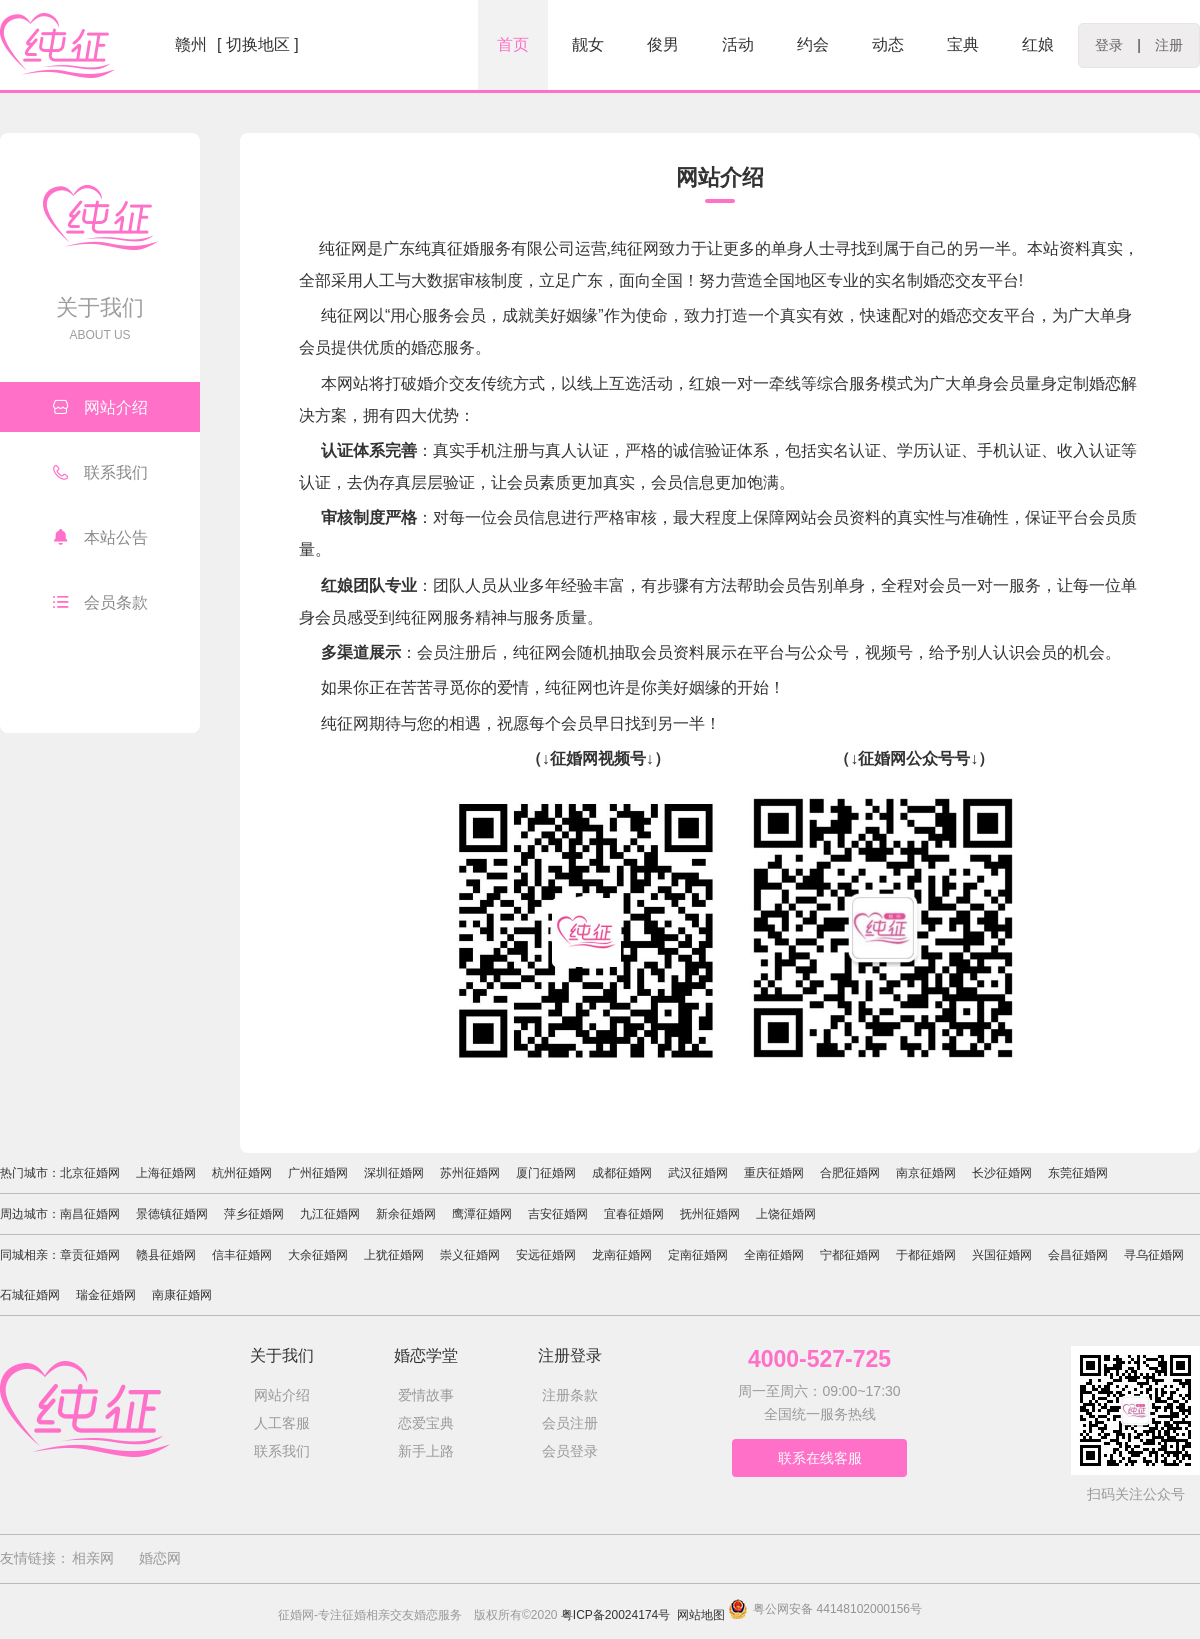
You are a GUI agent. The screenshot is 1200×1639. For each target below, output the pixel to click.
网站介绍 (100, 407)
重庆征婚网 (774, 1173)
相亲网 (93, 1558)
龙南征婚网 (622, 1255)
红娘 (1038, 44)
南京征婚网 (926, 1173)
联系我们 (100, 472)
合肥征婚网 (850, 1173)
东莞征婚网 (1078, 1173)
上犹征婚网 (394, 1255)
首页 (513, 44)
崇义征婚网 (470, 1255)
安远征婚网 (546, 1255)
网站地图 (701, 1615)
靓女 (588, 44)
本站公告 (100, 537)
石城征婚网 (30, 1295)
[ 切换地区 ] (258, 44)
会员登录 (570, 1451)
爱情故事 (426, 1395)
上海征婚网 (166, 1173)
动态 (888, 44)
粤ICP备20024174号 (615, 1615)
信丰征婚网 (242, 1255)
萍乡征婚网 (254, 1214)
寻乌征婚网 (1154, 1255)
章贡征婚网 (90, 1255)
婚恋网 (160, 1558)
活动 (738, 44)
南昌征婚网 (90, 1214)
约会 (813, 44)
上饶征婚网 (786, 1214)
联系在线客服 (820, 1458)
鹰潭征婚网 (482, 1214)
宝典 (963, 44)
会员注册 (570, 1423)
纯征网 (569, 687)
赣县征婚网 (166, 1255)
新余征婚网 (406, 1214)
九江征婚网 (330, 1214)
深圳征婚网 (394, 1173)
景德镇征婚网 (172, 1214)
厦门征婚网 (546, 1173)
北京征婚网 (90, 1173)
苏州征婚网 (470, 1173)
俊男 (663, 44)
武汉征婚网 (698, 1173)
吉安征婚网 (558, 1214)
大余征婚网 (318, 1255)
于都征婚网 (926, 1255)
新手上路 (426, 1451)
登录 (1109, 45)
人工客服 (282, 1423)
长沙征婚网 (1002, 1173)
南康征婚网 (182, 1295)
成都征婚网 (622, 1173)
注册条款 (570, 1395)
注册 (1169, 45)
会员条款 (100, 602)
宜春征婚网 (634, 1214)
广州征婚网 (318, 1173)
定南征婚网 (698, 1255)
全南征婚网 (774, 1255)
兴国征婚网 (1002, 1255)
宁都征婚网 (850, 1255)
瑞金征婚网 (106, 1295)
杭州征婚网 (242, 1173)
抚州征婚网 (710, 1214)
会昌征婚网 (1078, 1255)
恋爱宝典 (426, 1423)
